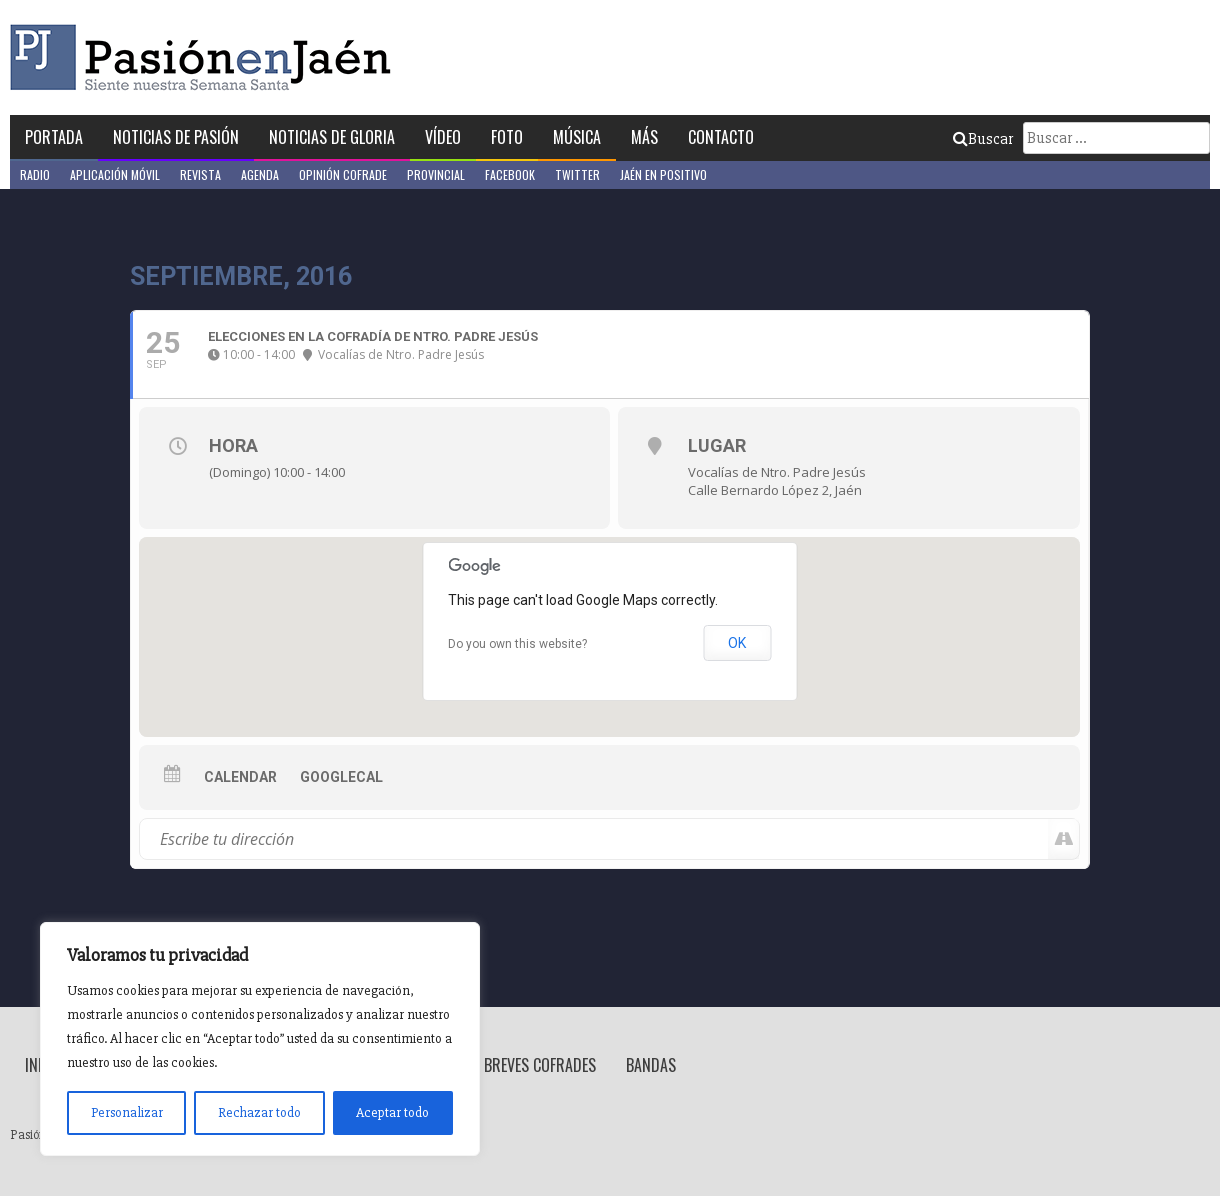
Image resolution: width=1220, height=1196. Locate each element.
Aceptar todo (392, 1112)
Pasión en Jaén (206, 57)
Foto (507, 137)
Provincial (436, 174)
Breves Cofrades (540, 1065)
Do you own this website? (517, 644)
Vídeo (443, 137)
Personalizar (127, 1112)
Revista (200, 174)
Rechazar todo (259, 1112)
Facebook (510, 174)
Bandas (651, 1065)
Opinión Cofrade (343, 174)
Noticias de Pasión (176, 137)
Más (644, 137)
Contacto (721, 137)
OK (737, 643)
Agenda (260, 174)
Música (577, 137)
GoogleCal (341, 777)
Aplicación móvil (115, 174)
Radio (35, 174)
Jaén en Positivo (663, 174)
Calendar (240, 777)
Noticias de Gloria (332, 137)
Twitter (577, 174)
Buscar (983, 139)
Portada (54, 137)
